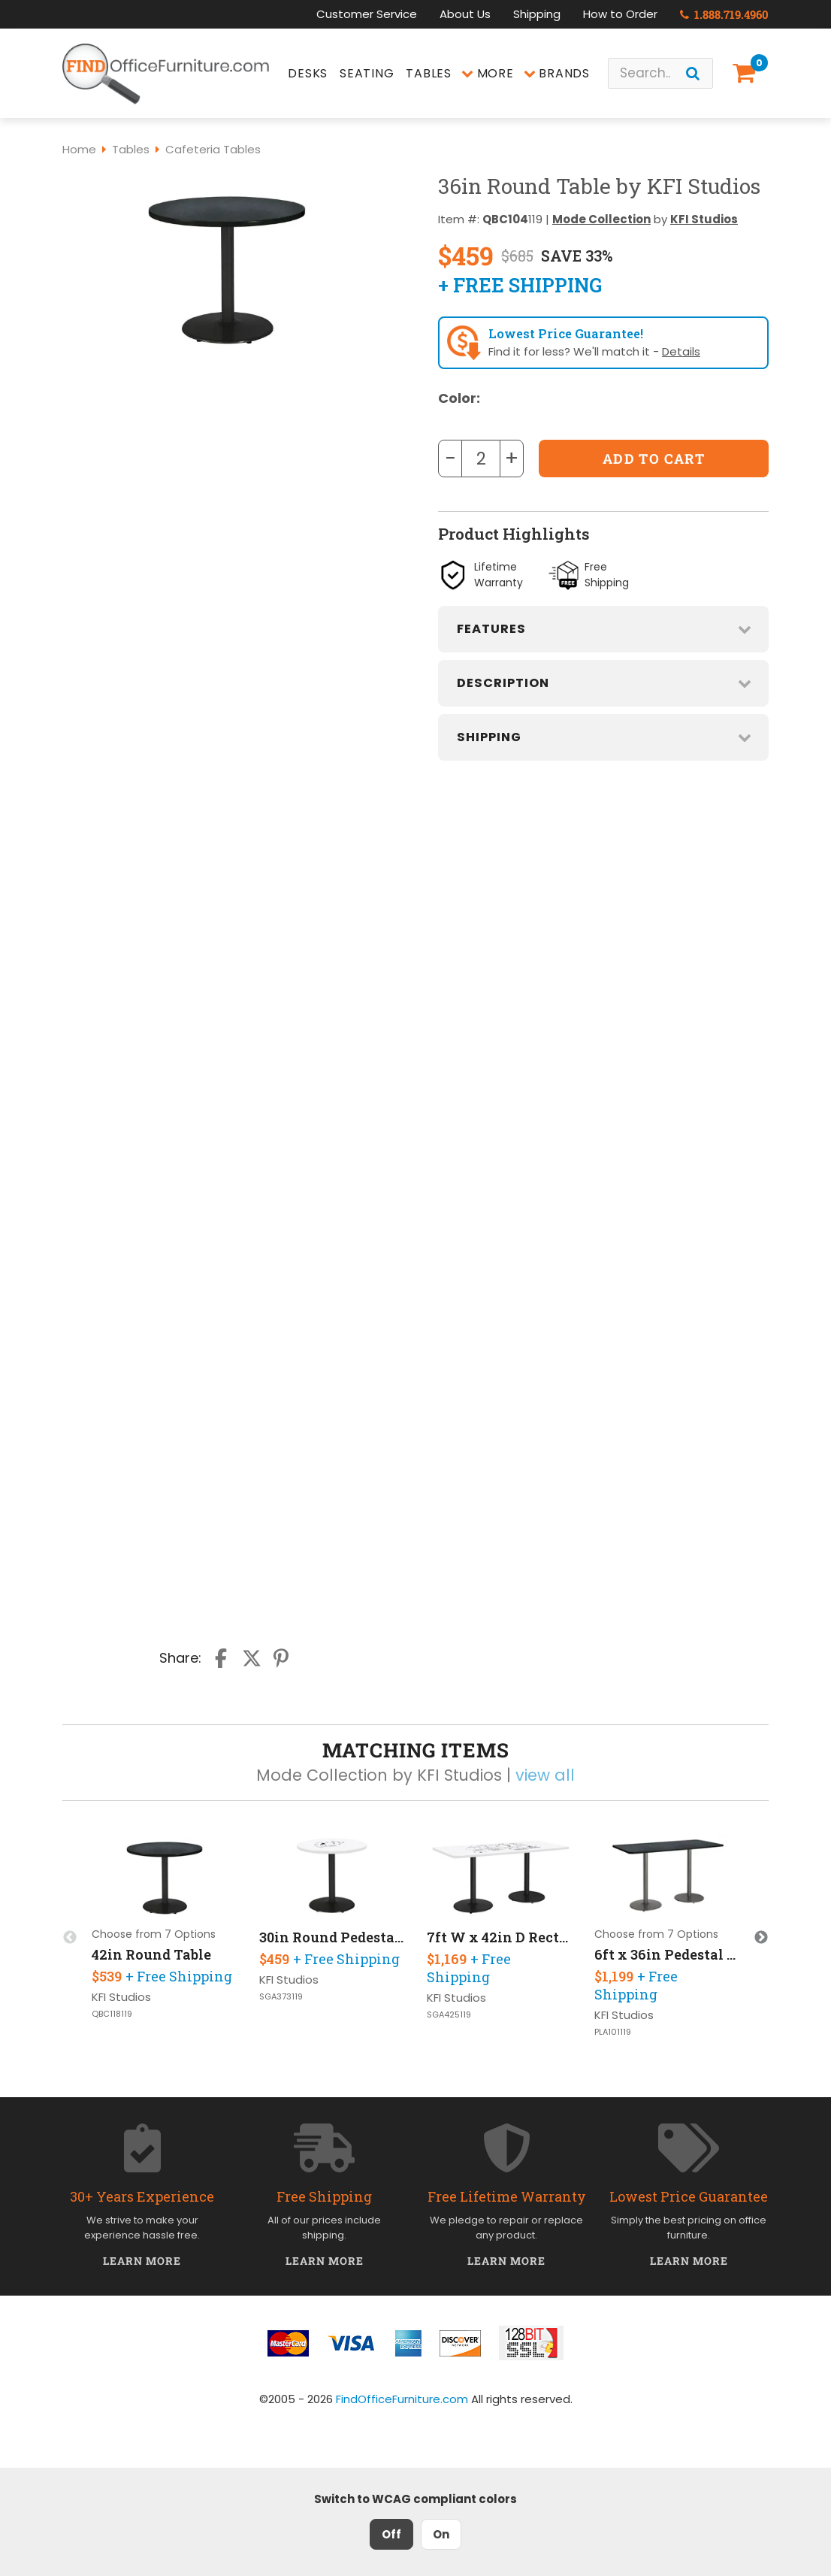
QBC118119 (112, 2014)
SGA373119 (281, 1996)
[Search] (693, 73)
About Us (465, 14)
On (441, 2534)
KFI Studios (704, 219)
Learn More (142, 2261)
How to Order (620, 14)
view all (545, 1775)
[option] (165, 1929)
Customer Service (366, 14)
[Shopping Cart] (747, 73)
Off (391, 2534)
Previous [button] (69, 1937)
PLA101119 (612, 2032)
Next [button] (761, 1937)
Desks (308, 73)
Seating (367, 73)
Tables (429, 73)
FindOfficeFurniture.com (402, 2399)
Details (681, 351)
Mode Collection (601, 219)
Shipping (537, 14)
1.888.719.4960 (724, 14)
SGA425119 (449, 2015)
